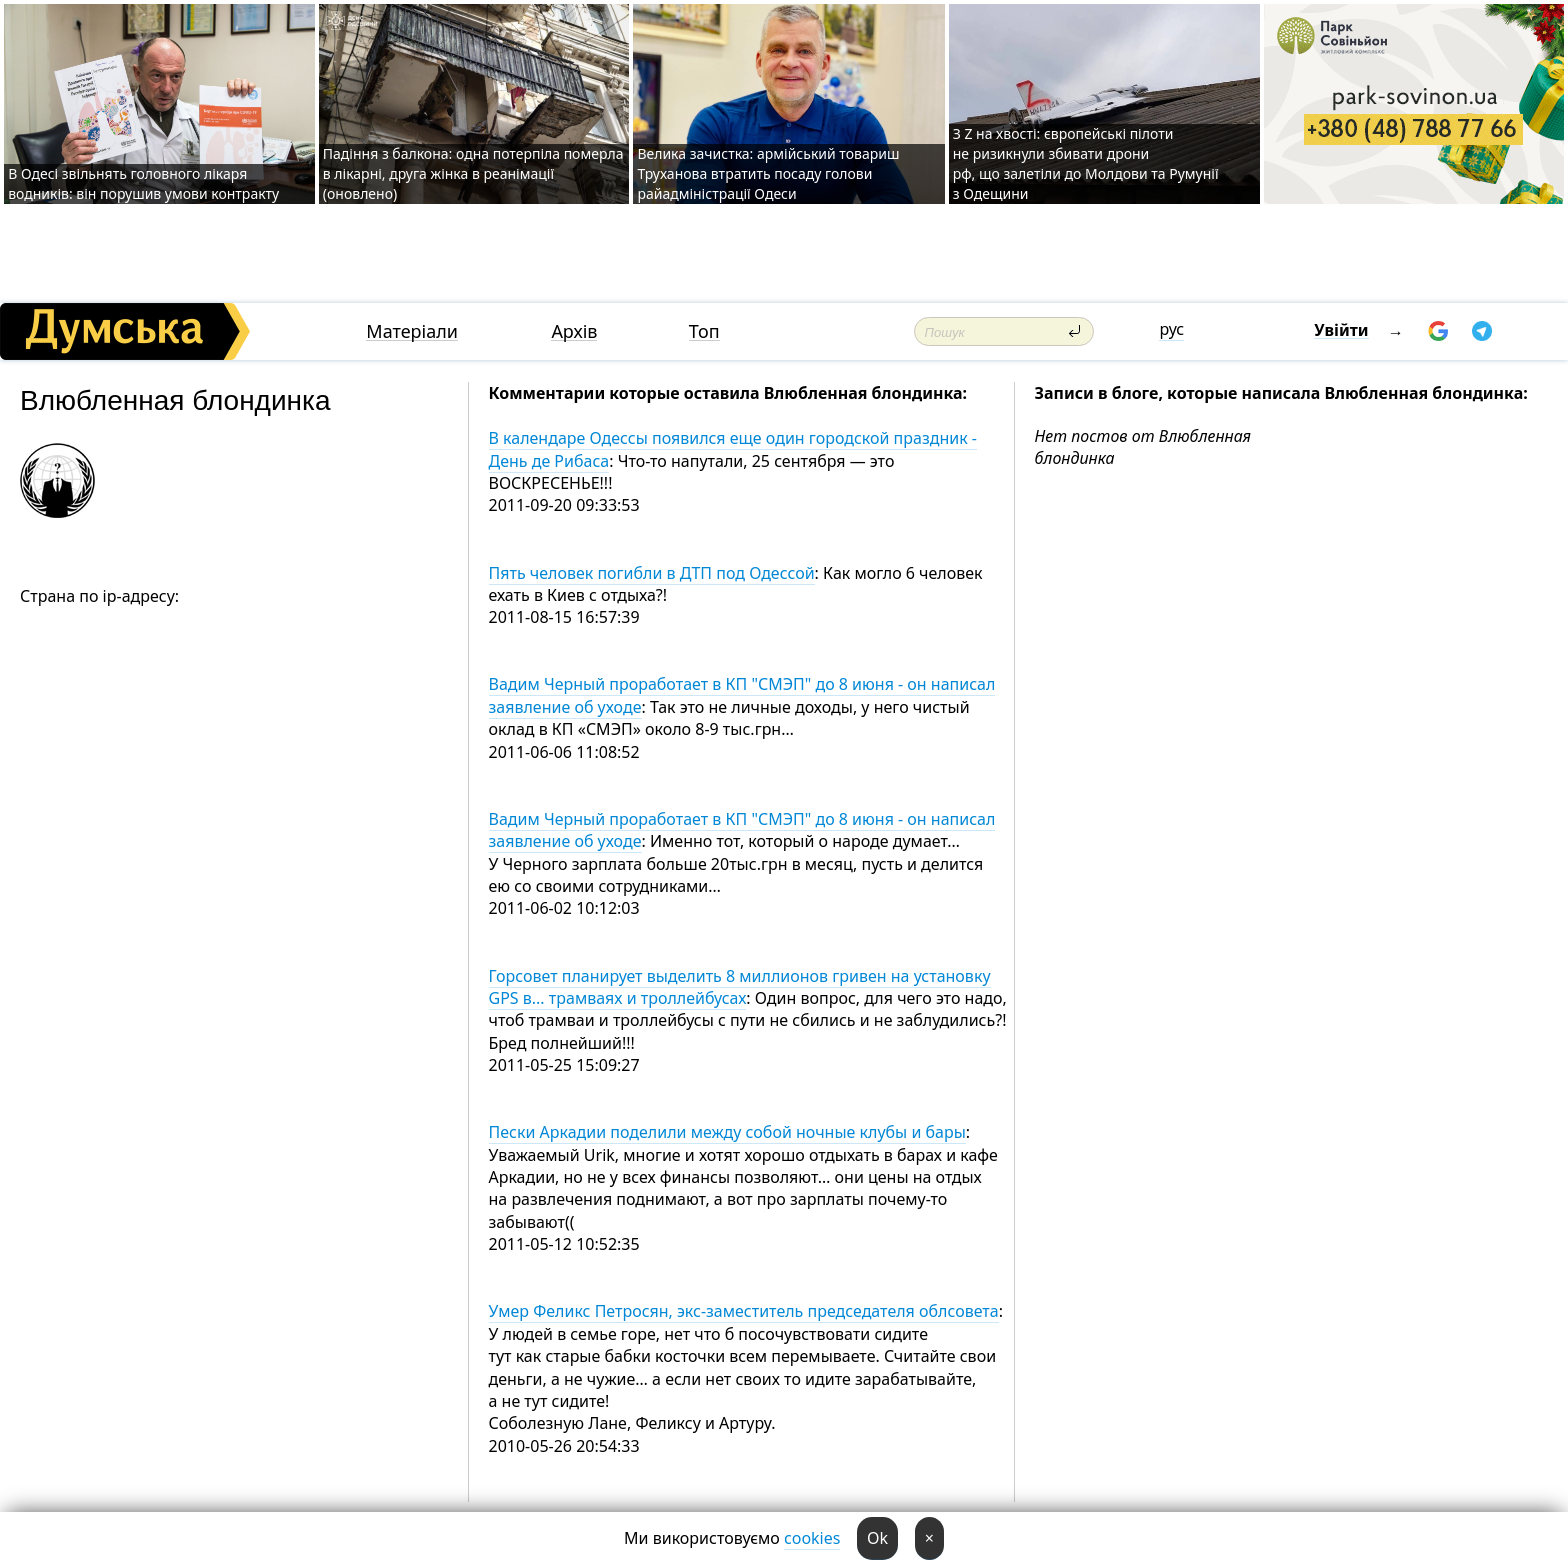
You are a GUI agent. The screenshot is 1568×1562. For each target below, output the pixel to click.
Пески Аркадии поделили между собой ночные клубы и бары (727, 1132)
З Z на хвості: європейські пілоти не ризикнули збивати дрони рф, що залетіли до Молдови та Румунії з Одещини (1086, 163)
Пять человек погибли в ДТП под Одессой (652, 573)
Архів (574, 331)
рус (1171, 329)
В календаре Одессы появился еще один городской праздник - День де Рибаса (733, 449)
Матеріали (412, 331)
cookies (812, 1538)
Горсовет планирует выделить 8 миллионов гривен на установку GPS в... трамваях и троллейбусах (740, 987)
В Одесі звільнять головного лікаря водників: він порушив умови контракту (143, 183)
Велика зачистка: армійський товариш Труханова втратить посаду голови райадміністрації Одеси (768, 173)
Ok (877, 1538)
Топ (704, 331)
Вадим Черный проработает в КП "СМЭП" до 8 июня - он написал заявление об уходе (742, 830)
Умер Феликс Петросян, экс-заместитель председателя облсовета (744, 1311)
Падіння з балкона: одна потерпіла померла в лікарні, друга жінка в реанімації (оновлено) (473, 173)
